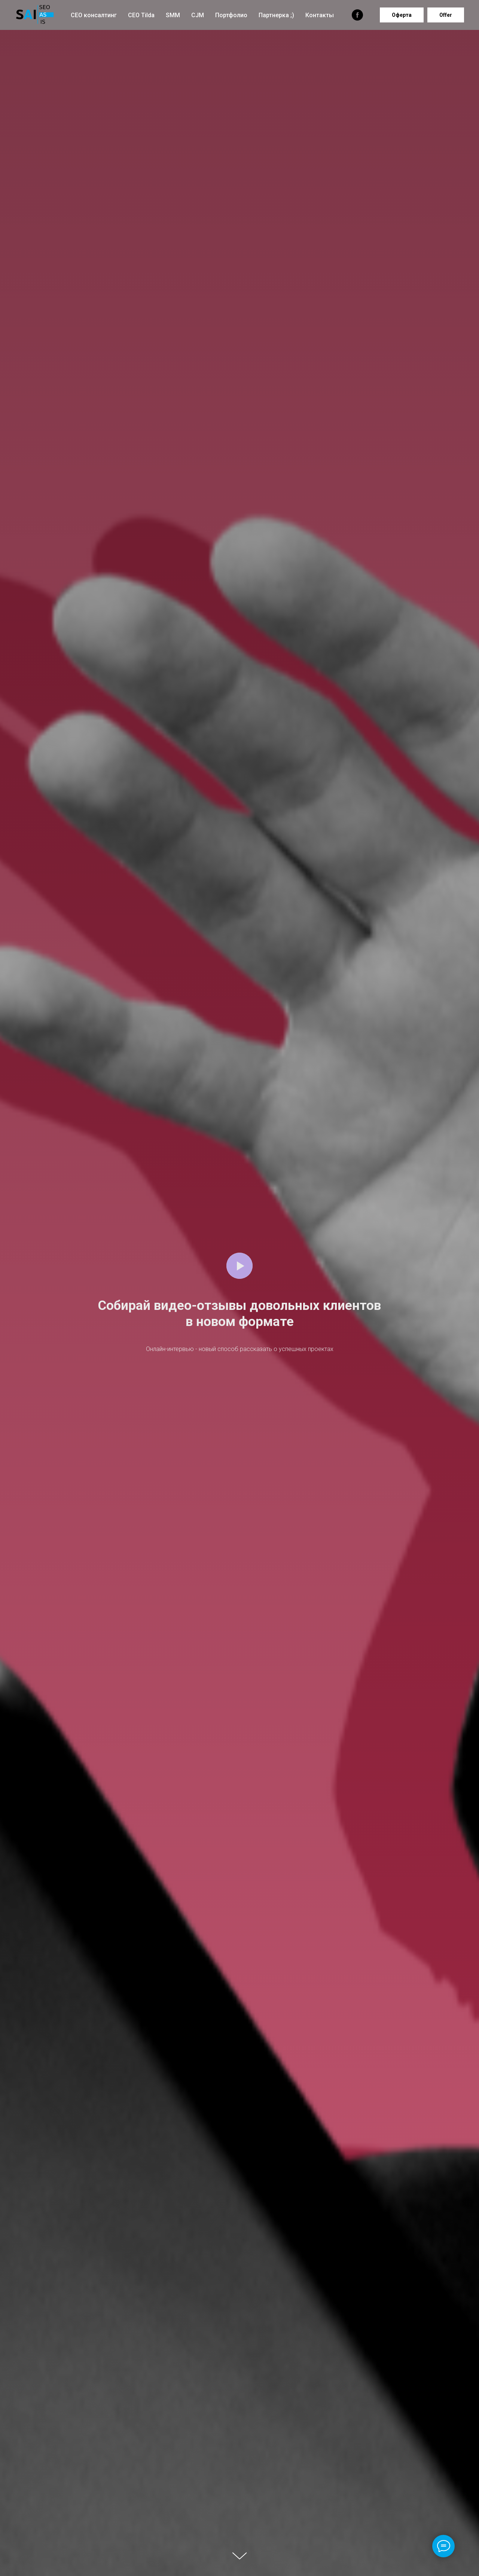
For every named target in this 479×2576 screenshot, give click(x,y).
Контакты (319, 15)
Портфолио (231, 15)
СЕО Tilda (141, 15)
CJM (197, 15)
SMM (173, 15)
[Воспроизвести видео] (239, 1266)
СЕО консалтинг (94, 15)
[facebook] (357, 15)
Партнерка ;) (276, 15)
